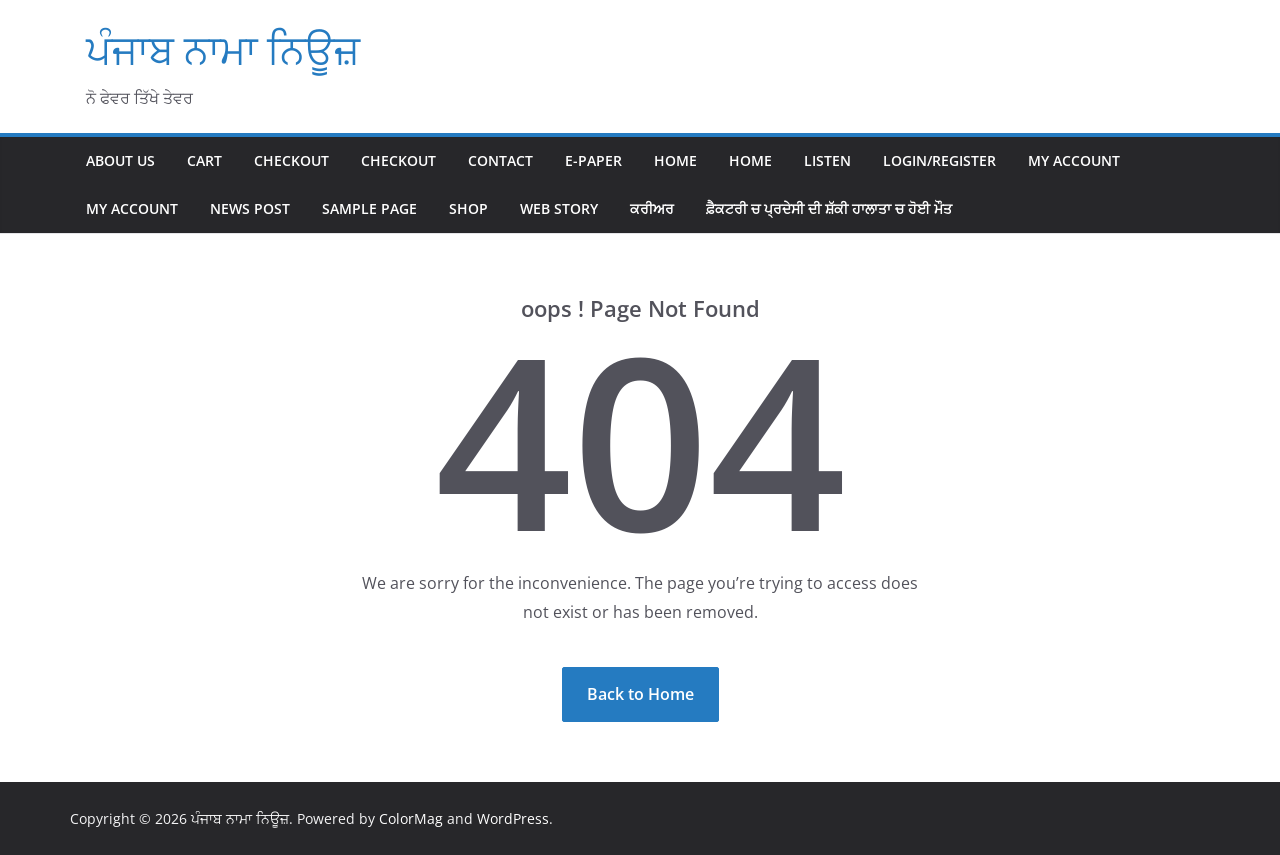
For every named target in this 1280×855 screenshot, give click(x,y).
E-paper (593, 160)
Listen (827, 160)
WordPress (513, 818)
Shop (468, 208)
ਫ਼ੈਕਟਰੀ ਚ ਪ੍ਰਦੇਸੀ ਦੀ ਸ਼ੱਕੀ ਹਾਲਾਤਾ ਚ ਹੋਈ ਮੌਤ (829, 208)
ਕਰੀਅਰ (652, 208)
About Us (120, 160)
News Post (250, 208)
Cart (204, 160)
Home (675, 160)
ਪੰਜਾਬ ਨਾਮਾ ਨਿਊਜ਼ (223, 49)
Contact (500, 160)
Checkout (291, 160)
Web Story (559, 208)
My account (1074, 160)
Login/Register (939, 160)
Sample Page (369, 208)
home (750, 160)
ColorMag (411, 818)
